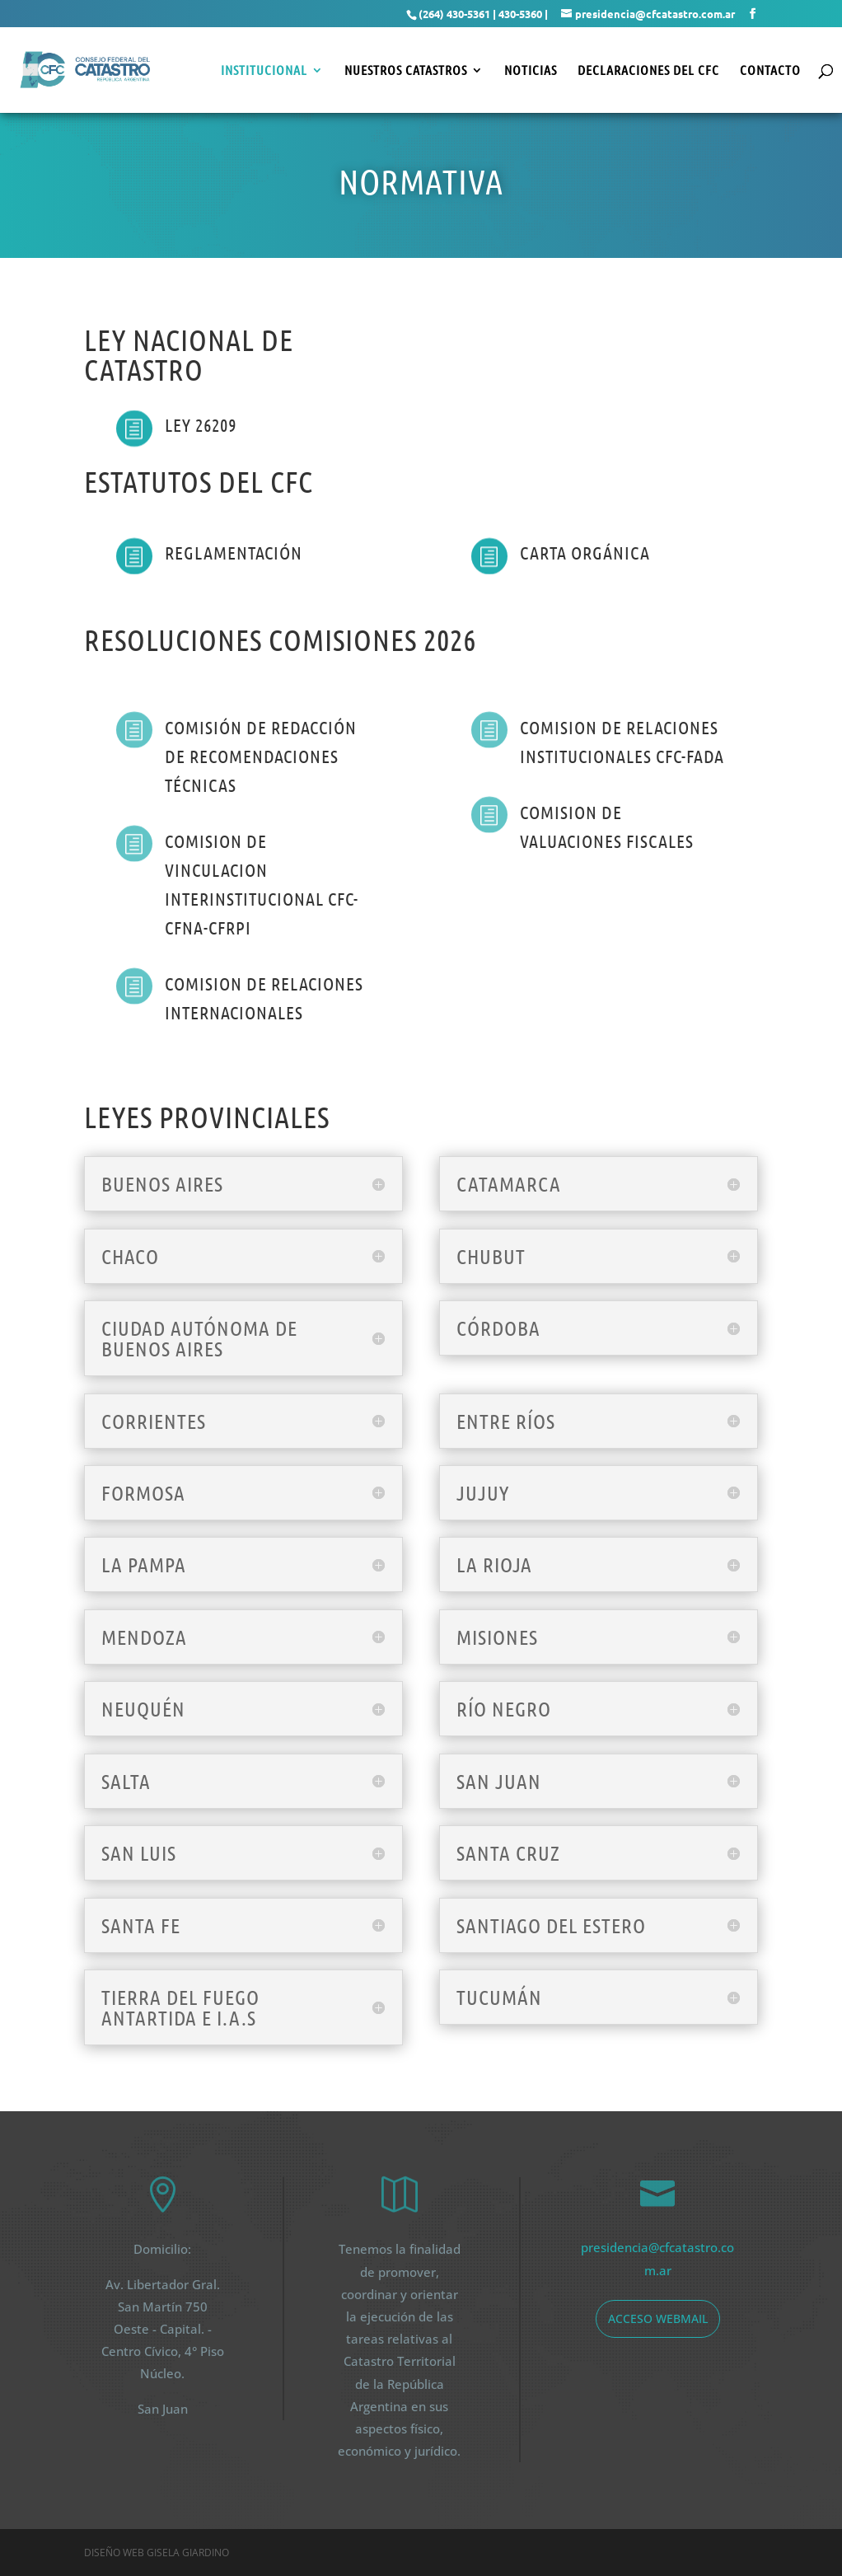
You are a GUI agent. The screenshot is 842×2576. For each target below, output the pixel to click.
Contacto (770, 70)
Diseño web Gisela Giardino (156, 2553)
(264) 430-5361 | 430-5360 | (483, 14)
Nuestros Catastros (405, 70)
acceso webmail (658, 2318)
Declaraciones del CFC (648, 70)
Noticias (530, 70)
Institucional (264, 70)
